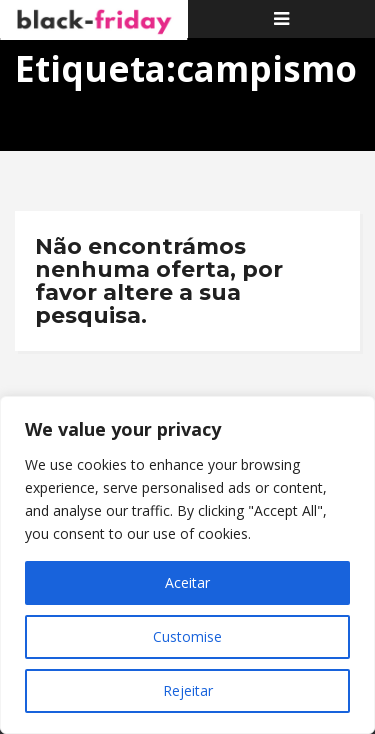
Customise (187, 636)
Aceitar (187, 582)
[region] (187, 565)
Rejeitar (188, 690)
